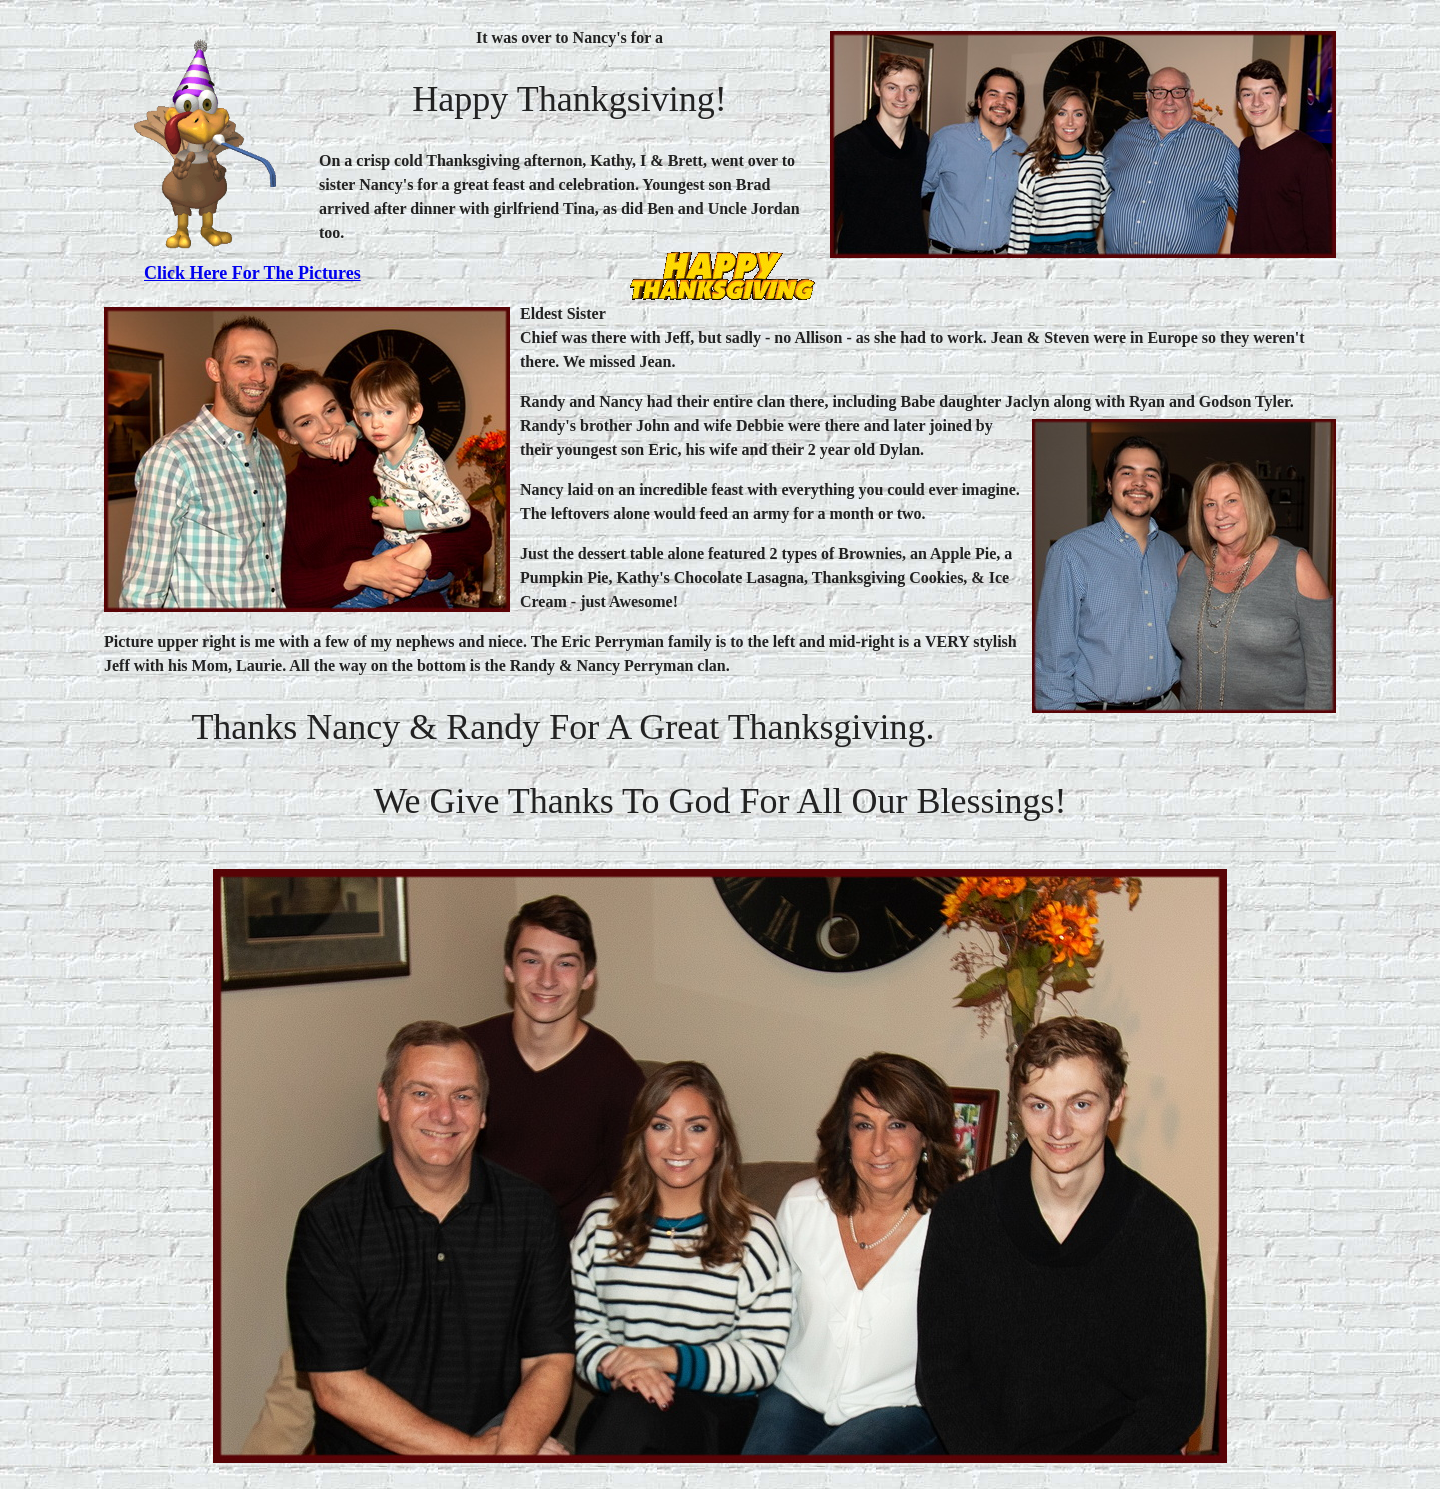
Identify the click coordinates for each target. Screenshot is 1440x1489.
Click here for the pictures (252, 273)
